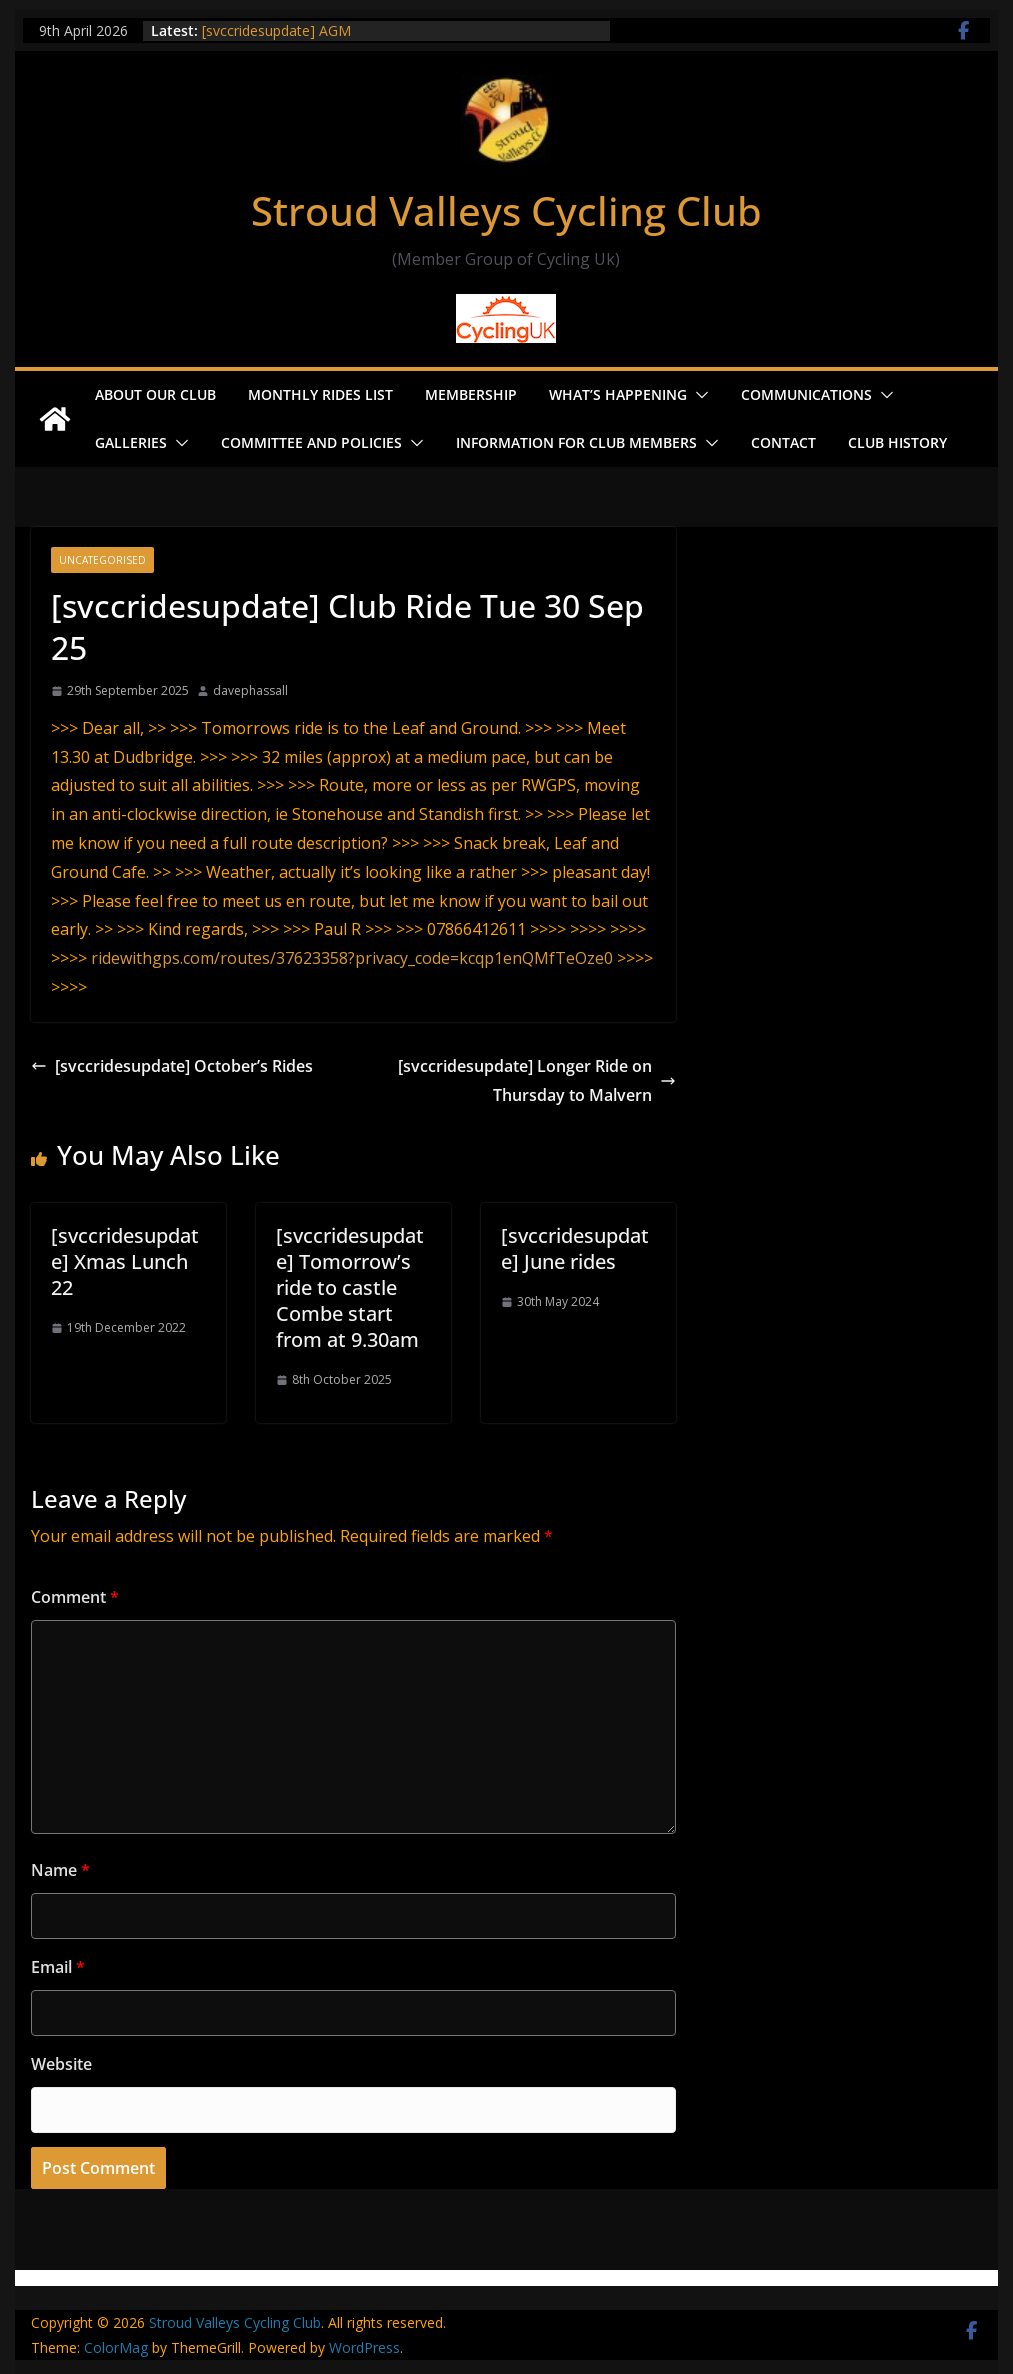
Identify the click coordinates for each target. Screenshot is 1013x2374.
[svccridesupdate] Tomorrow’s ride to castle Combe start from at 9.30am (350, 1287)
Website (61, 2064)
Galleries (131, 442)
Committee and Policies (311, 442)
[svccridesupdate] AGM (276, 30)
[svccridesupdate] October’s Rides (172, 1066)
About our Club (155, 394)
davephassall (250, 690)
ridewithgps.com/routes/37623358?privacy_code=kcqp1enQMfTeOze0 (352, 958)
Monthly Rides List (320, 394)
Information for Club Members (576, 442)
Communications (806, 394)
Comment (75, 1597)
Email (58, 1967)
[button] (698, 395)
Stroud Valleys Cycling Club (506, 210)
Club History (897, 442)
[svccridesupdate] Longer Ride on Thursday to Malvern (537, 1080)
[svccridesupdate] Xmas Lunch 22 (125, 1261)
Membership (471, 394)
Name (60, 1870)
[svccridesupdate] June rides (575, 1248)
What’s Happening (618, 394)
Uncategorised (102, 560)
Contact (783, 442)
